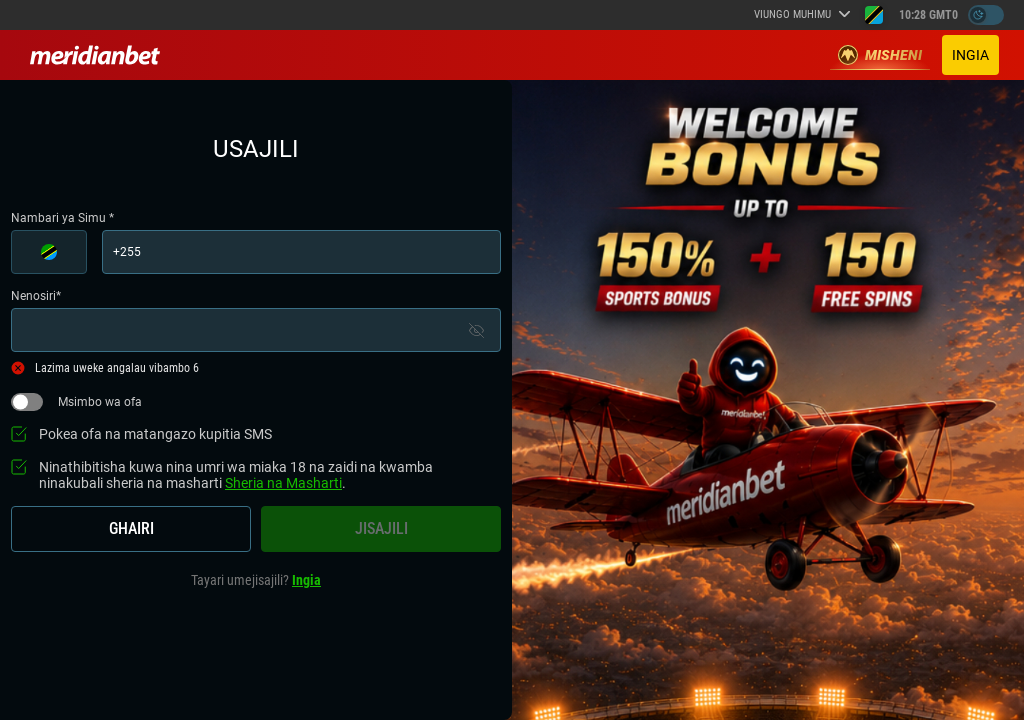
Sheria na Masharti (283, 483)
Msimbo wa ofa (76, 402)
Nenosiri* (256, 320)
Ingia (970, 55)
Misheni (880, 55)
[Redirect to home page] (95, 55)
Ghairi (131, 528)
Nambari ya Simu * (256, 242)
